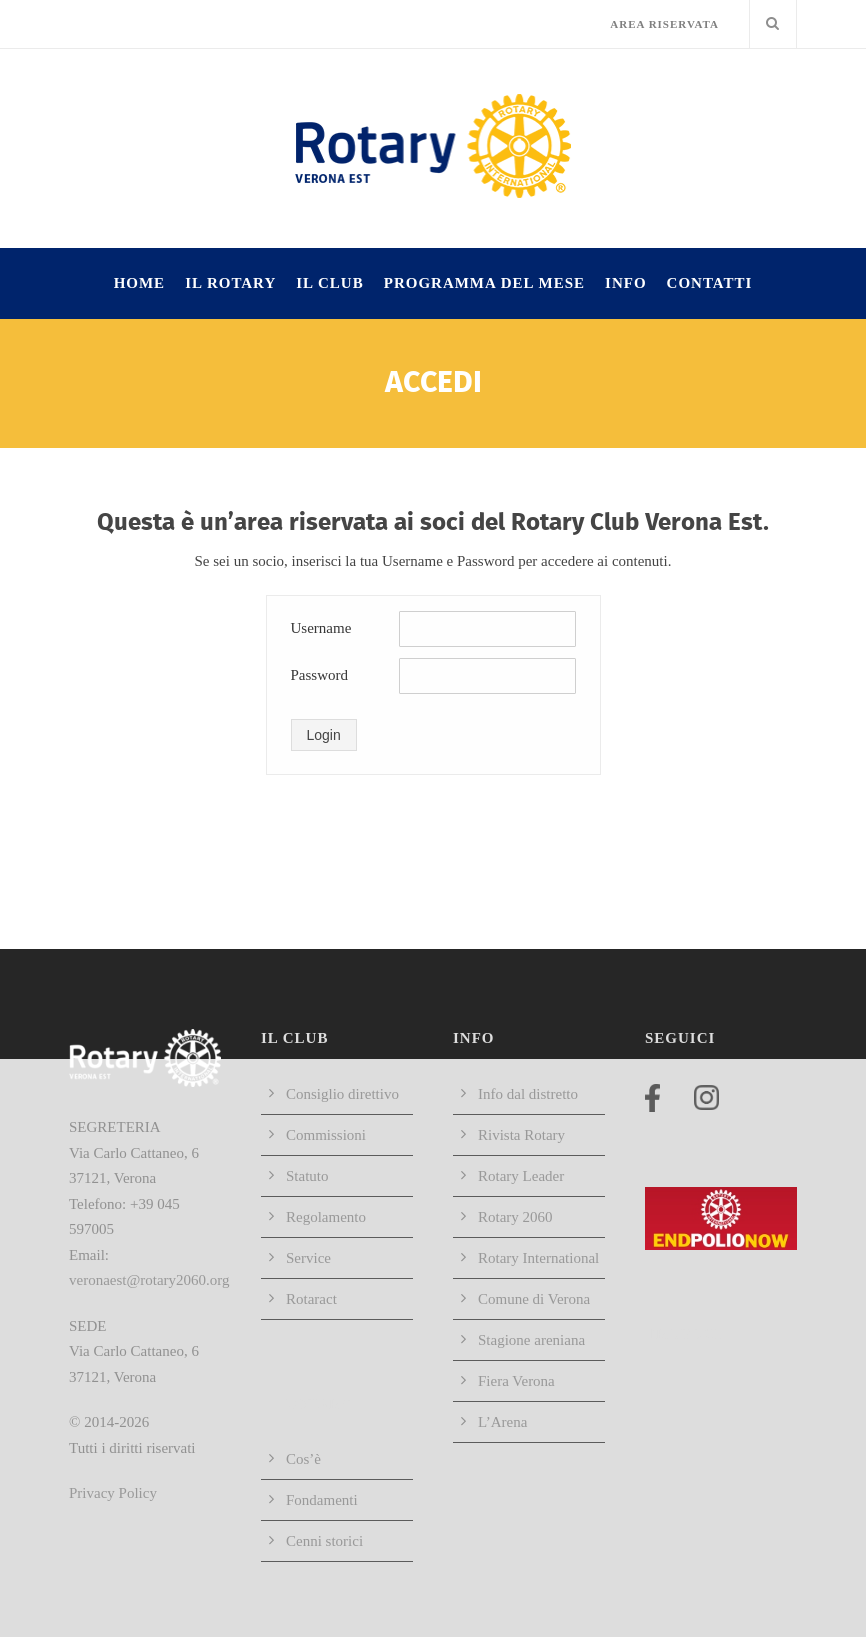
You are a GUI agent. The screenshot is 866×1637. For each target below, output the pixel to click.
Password (320, 675)
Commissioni (326, 1135)
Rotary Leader (521, 1176)
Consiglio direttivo (342, 1094)
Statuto (307, 1176)
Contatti (710, 283)
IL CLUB (329, 283)
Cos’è (303, 1459)
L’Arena (502, 1422)
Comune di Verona (534, 1299)
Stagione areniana (531, 1340)
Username (321, 628)
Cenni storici (324, 1541)
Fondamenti (322, 1500)
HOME (140, 283)
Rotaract (311, 1299)
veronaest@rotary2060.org (149, 1280)
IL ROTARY (230, 283)
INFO (626, 283)
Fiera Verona (516, 1381)
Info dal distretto (528, 1094)
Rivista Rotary (521, 1135)
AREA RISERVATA (664, 24)
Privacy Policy (113, 1493)
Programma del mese (484, 283)
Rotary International (538, 1258)
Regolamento (326, 1217)
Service (308, 1258)
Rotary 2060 (515, 1217)
